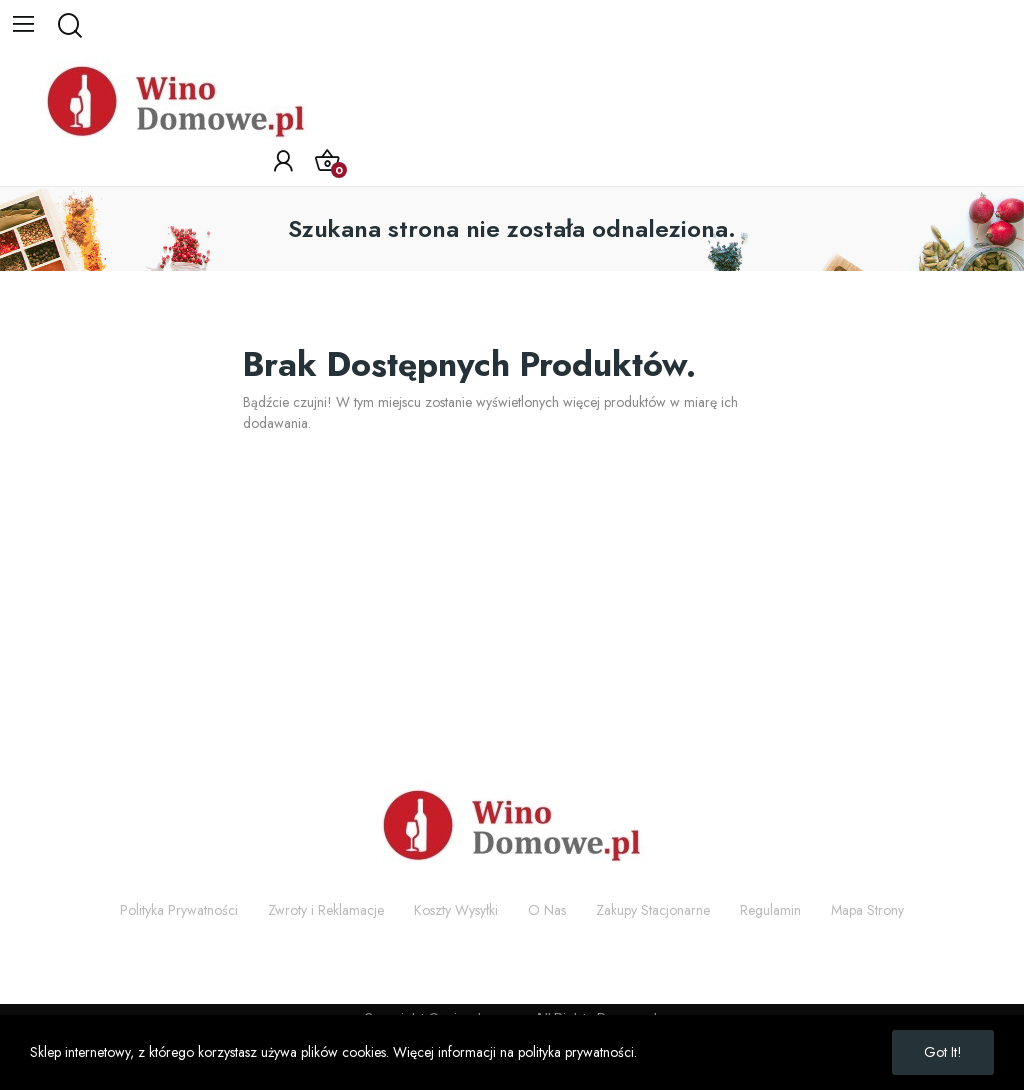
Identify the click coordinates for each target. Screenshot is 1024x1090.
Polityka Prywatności (179, 910)
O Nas (547, 910)
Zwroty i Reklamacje (326, 910)
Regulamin (770, 910)
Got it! (943, 1052)
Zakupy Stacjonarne (653, 910)
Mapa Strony (867, 910)
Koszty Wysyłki (456, 910)
